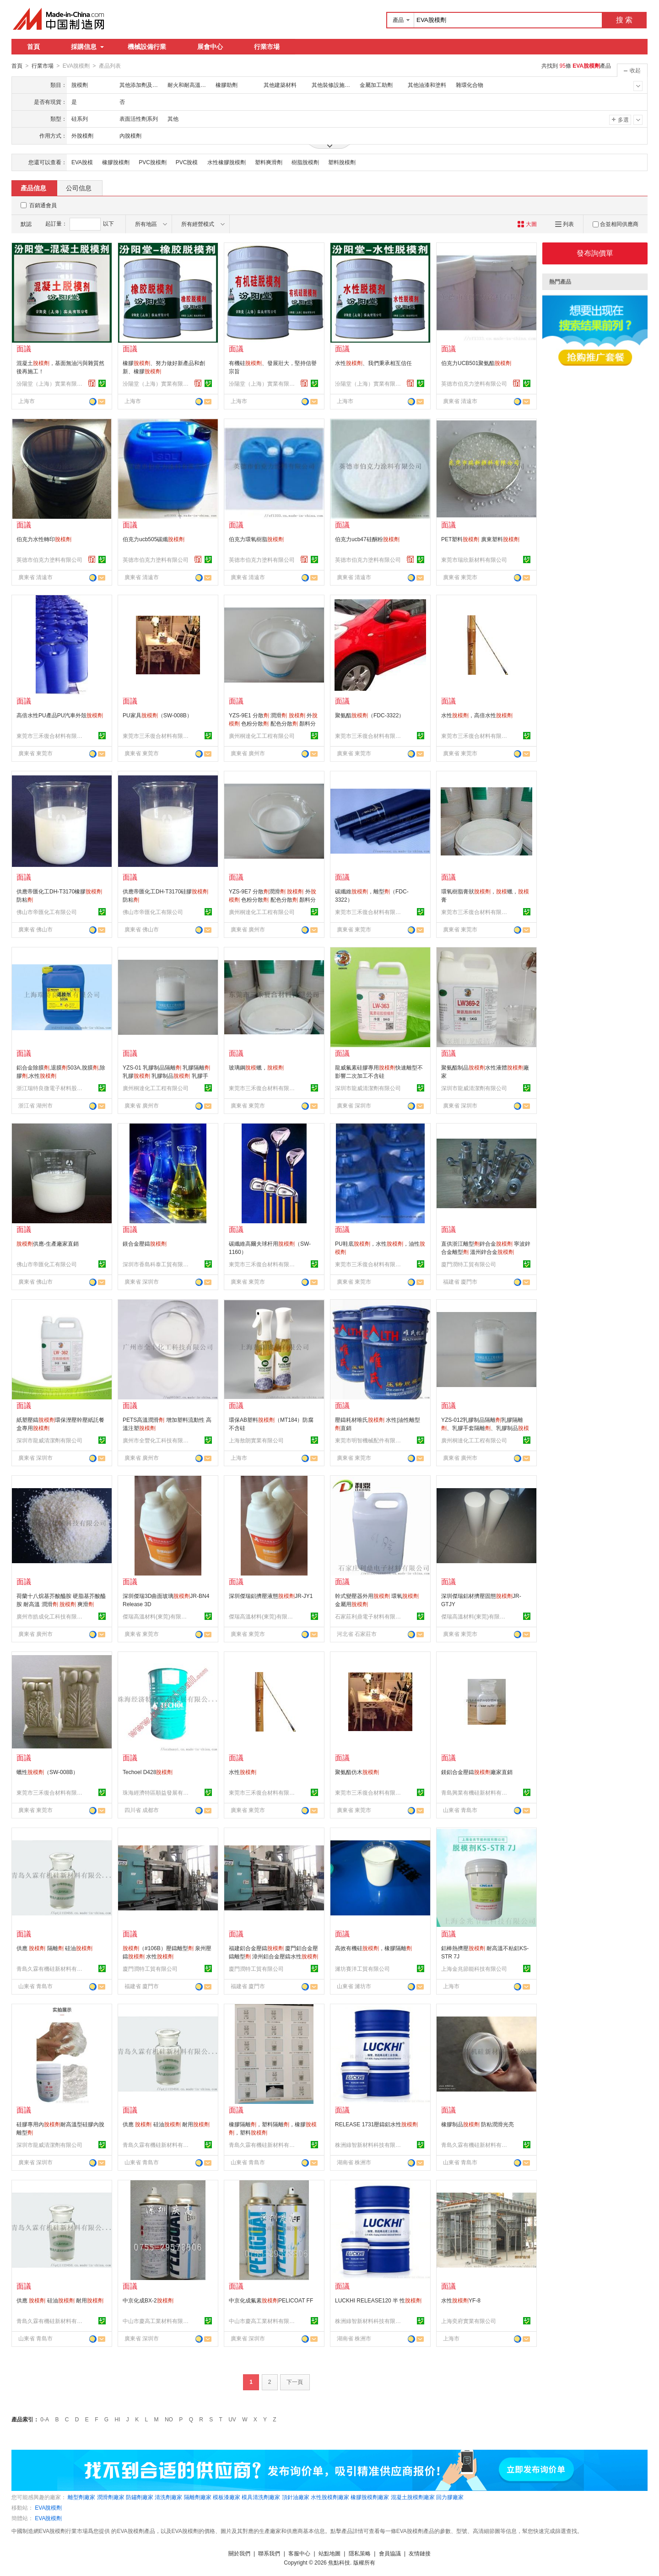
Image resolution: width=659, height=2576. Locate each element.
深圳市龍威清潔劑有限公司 (368, 1088)
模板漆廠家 (226, 2497)
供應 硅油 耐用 (166, 2124)
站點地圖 (329, 2553)
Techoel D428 (148, 1772)
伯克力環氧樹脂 (256, 539)
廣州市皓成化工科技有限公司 (50, 1616)
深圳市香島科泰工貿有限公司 (157, 1264)
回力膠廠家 (450, 2497)
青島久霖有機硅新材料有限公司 (50, 1968)
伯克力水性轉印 (43, 539)
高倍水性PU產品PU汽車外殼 (59, 715)
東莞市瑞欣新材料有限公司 (474, 559)
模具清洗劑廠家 (261, 2497)
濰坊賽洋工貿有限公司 (362, 1968)
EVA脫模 (82, 162)
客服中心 (299, 2553)
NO (169, 2419)
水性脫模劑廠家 (330, 2497)
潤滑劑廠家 (110, 2497)
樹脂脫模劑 (305, 162)
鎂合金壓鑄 (145, 1243)
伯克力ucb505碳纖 (153, 539)
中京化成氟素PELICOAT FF (271, 2300)
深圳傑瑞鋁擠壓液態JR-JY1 (271, 1595)
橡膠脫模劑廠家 (370, 2497)
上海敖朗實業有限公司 (256, 1440)
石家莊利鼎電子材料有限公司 (369, 1616)
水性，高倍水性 (477, 715)
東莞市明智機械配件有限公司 (369, 1440)
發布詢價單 (595, 253)
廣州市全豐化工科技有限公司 (157, 1440)
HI (117, 2419)
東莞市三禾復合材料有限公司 (50, 735)
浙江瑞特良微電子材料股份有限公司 (50, 1088)
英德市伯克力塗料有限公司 (474, 383)
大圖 (527, 223)
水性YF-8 (461, 2300)
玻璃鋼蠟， (256, 1067)
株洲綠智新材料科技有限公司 (369, 2144)
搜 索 (624, 20)
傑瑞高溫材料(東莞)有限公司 (157, 1616)
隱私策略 (360, 2553)
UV (232, 2419)
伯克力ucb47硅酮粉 (367, 539)
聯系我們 (269, 2553)
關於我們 (239, 2553)
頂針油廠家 (295, 2497)
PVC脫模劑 (153, 162)
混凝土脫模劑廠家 (413, 2497)
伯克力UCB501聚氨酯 (476, 363)
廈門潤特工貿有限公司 (468, 1264)
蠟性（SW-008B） (47, 1772)
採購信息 (87, 46)
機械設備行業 (147, 46)
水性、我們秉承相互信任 (373, 363)
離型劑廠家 (81, 2497)
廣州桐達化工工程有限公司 (262, 735)
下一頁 (294, 2381)
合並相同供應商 (615, 223)
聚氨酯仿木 (357, 1772)
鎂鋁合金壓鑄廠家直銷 (477, 1772)
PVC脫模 (187, 162)
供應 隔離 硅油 (54, 1948)
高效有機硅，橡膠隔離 (373, 1948)
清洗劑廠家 (168, 2497)
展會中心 (210, 46)
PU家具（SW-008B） (157, 715)
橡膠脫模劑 (116, 162)
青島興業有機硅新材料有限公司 (475, 1792)
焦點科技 (339, 2562)
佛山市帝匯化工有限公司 (46, 912)
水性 (242, 1772)
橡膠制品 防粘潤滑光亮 (477, 2124)
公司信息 (79, 187)
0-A (44, 2419)
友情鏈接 (420, 2553)
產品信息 (33, 187)
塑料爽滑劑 (268, 162)
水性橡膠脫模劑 (226, 162)
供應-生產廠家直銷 (47, 1243)
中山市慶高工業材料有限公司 (157, 2321)
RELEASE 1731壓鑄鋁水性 (376, 2124)
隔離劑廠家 (197, 2497)
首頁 (33, 46)
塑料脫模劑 (342, 162)
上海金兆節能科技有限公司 (474, 1968)
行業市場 (267, 46)
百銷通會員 (43, 205)
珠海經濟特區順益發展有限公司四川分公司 (157, 1792)
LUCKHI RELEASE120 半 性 (378, 2300)
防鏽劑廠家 (139, 2497)
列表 (564, 223)
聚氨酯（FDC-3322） (369, 715)
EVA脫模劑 (48, 2507)
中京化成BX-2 (148, 2300)
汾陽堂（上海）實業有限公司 (50, 383)
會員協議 (390, 2553)
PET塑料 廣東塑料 (480, 539)
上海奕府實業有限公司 (468, 2321)
